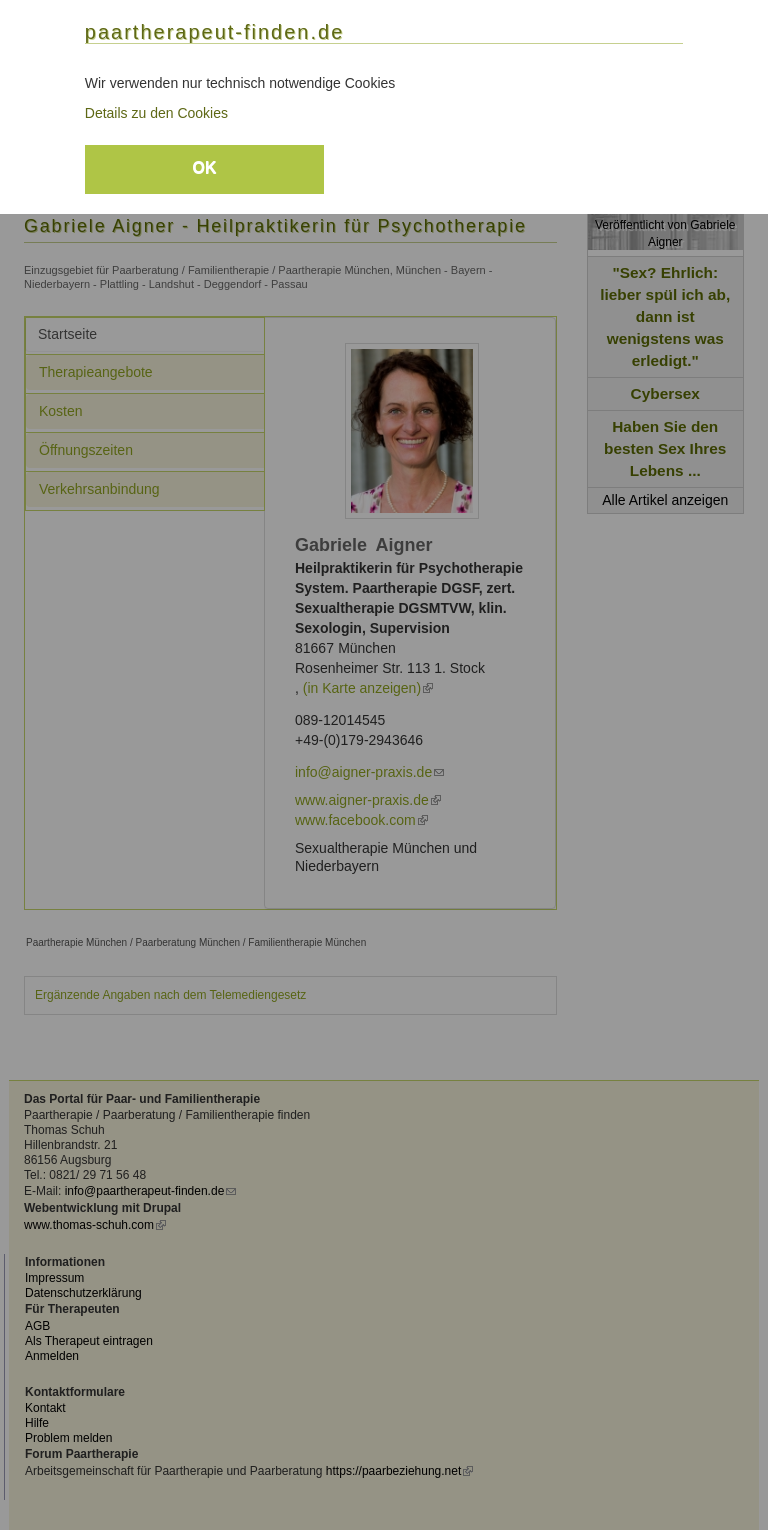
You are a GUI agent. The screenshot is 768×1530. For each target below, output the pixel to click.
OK (204, 167)
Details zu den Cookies (156, 113)
